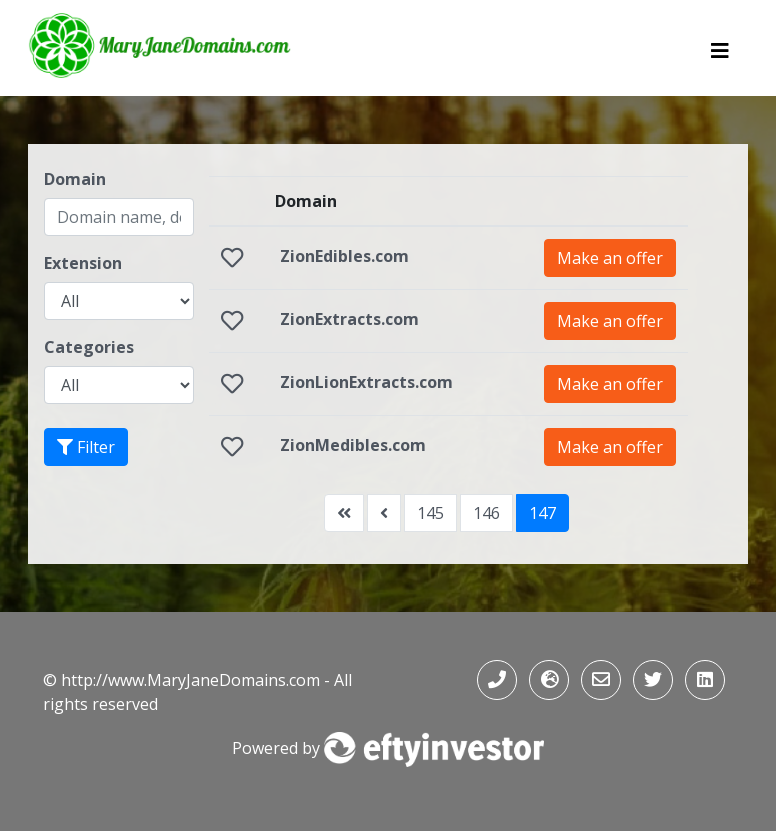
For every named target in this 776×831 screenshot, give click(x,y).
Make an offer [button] (610, 258)
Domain (75, 179)
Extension (83, 263)
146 (486, 513)
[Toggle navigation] (720, 56)
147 (542, 513)
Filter (86, 447)
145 (430, 513)
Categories (89, 347)
